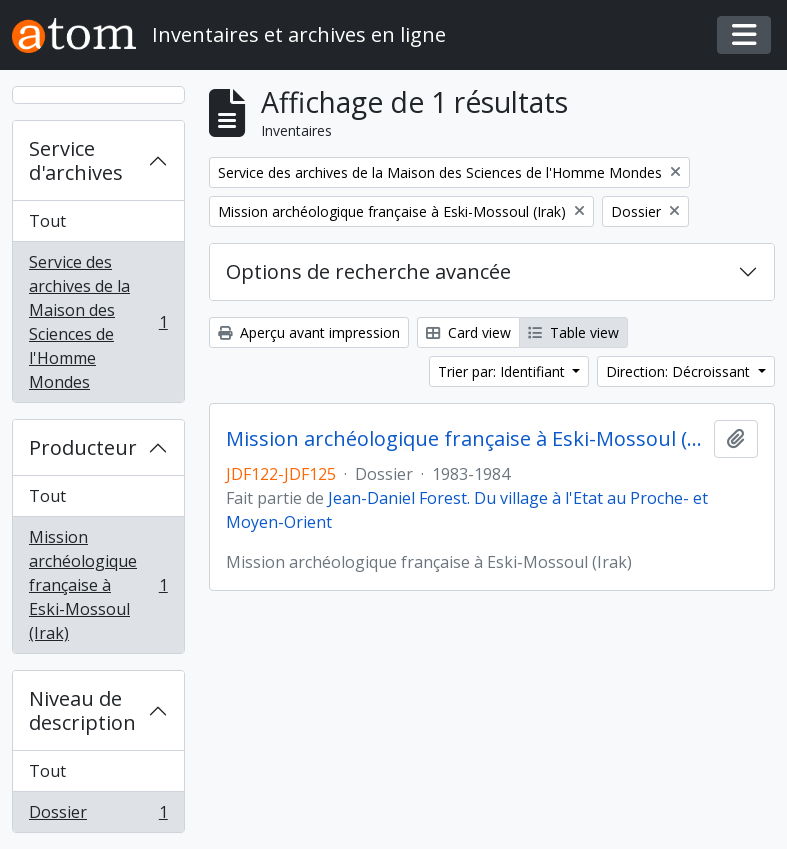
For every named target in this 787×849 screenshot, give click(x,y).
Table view (573, 332)
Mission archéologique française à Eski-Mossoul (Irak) (98, 585)
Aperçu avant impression (309, 332)
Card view (468, 332)
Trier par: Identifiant (503, 371)
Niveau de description (82, 710)
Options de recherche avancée (368, 271)
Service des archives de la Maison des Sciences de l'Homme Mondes (98, 322)
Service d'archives (76, 160)
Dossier (98, 816)
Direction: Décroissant (680, 371)
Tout (47, 221)
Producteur (83, 447)
